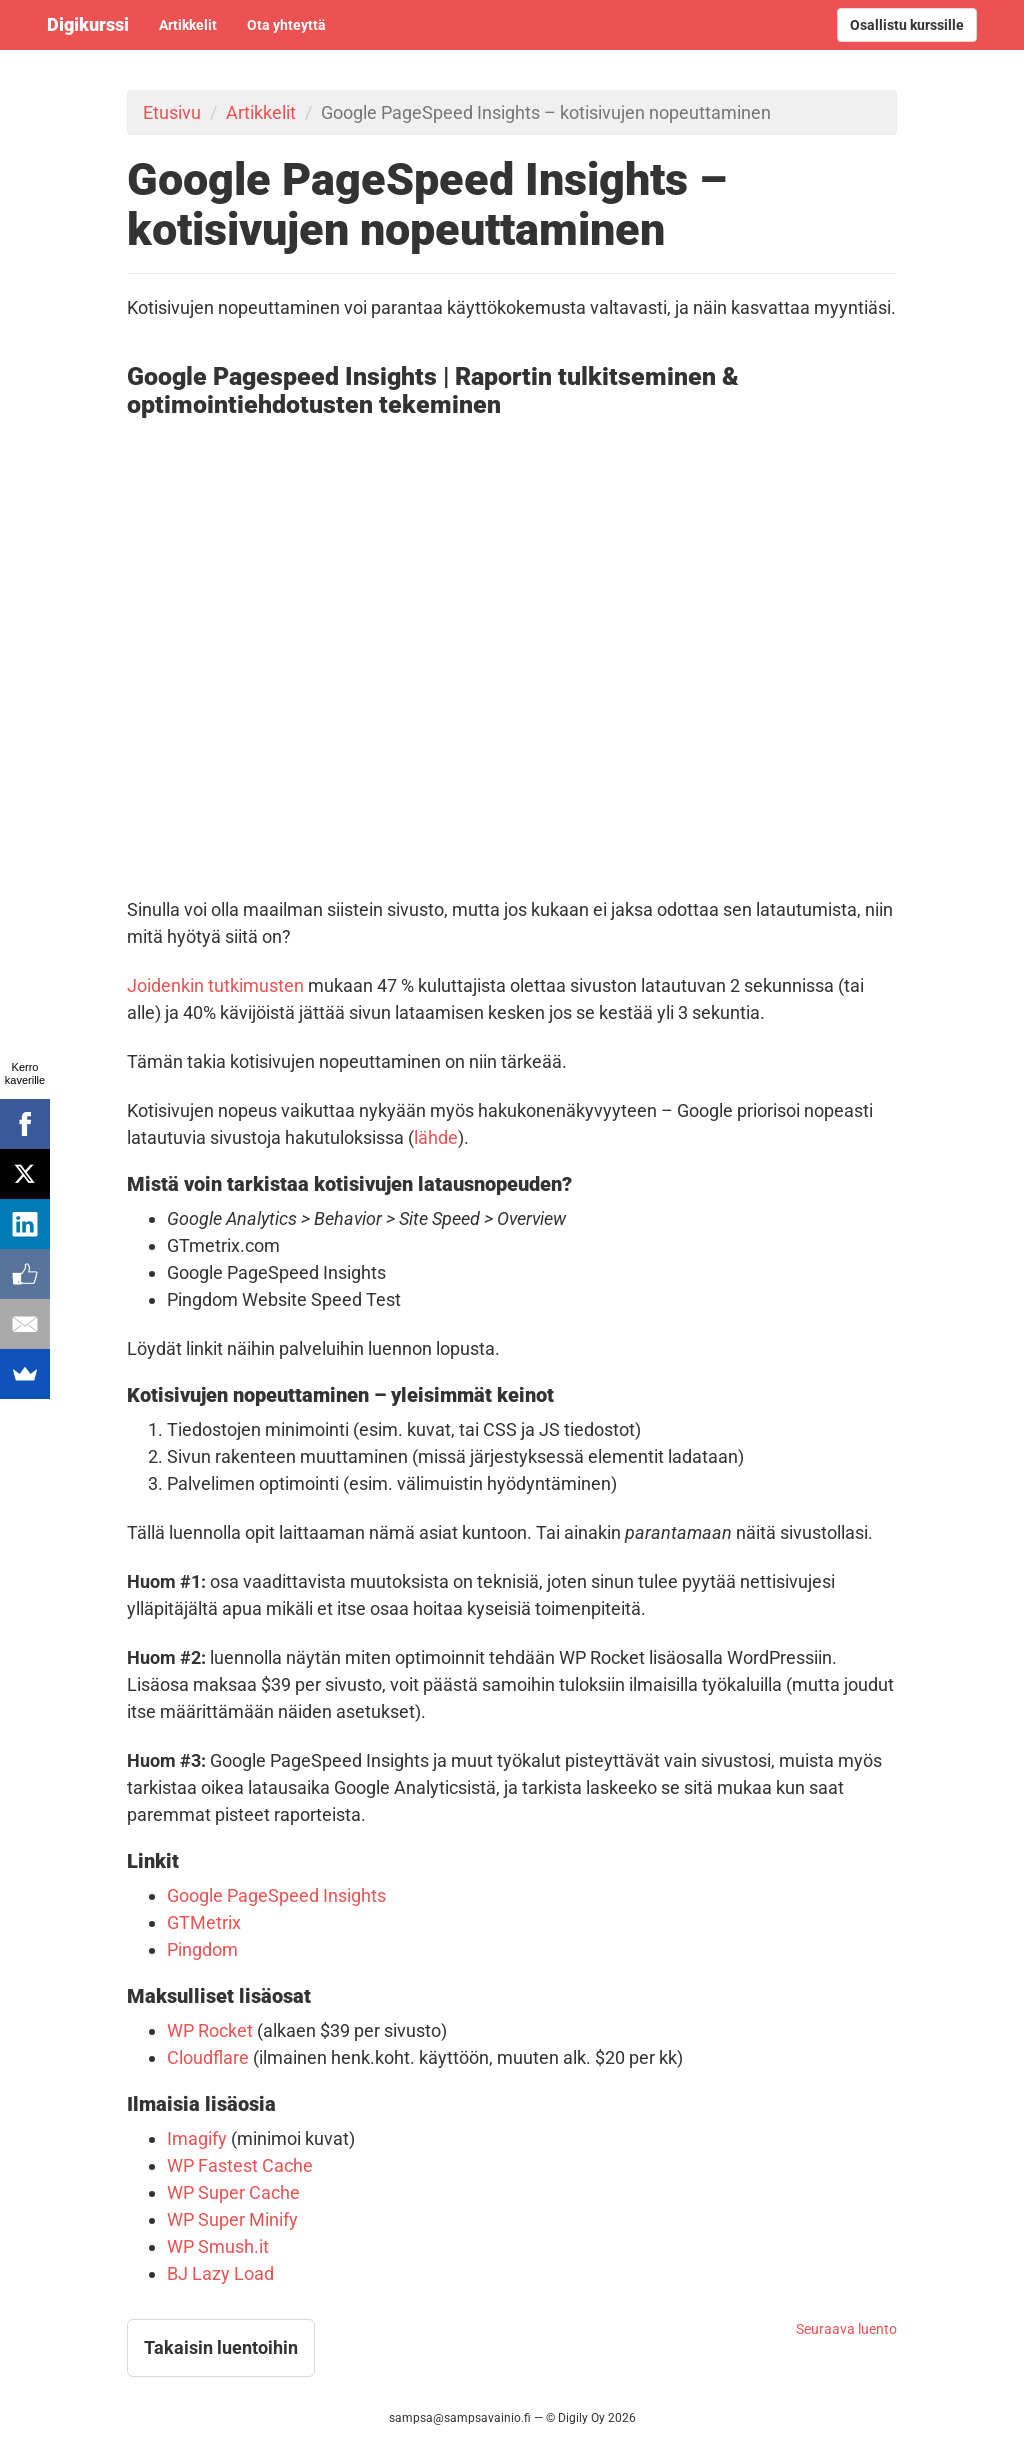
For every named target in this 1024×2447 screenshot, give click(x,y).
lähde (436, 1137)
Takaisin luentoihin (221, 2347)
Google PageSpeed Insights (276, 1895)
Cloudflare (208, 2057)
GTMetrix (204, 1922)
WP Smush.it (218, 2246)
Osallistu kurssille (907, 25)
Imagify (197, 2138)
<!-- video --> (512, 649)
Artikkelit (188, 25)
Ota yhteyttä (286, 25)
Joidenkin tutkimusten (215, 985)
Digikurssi (88, 24)
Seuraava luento (846, 2329)
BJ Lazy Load (220, 2273)
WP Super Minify (232, 2219)
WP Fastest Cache (240, 2165)
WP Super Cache (233, 2192)
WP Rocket (210, 2030)
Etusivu (172, 112)
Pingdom (202, 1949)
